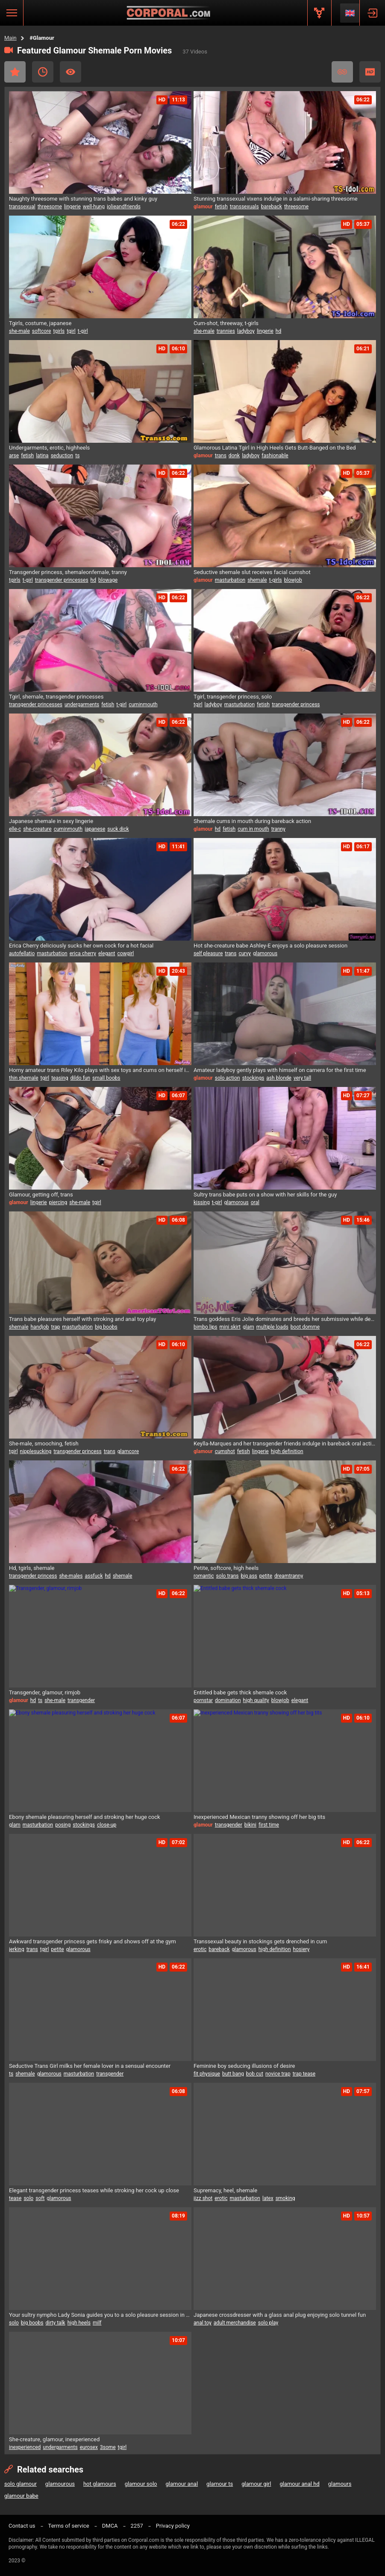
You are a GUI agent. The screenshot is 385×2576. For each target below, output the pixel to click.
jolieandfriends (124, 206)
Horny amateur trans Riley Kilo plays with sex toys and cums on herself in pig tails (100, 1070)
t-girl (83, 331)
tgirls (59, 331)
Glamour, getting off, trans (41, 1194)
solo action (227, 1078)
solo (28, 2198)
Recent (42, 72)
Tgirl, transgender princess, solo (233, 696)
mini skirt (230, 1326)
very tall (302, 1078)
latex (267, 2198)
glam (248, 1326)
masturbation (230, 580)
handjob (40, 1326)
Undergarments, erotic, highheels (49, 447)
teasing (59, 1078)
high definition (287, 1451)
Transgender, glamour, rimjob (44, 1692)
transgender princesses (61, 580)
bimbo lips (205, 1326)
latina (42, 455)
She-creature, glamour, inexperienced (54, 2439)
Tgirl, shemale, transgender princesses (56, 696)
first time (269, 1824)
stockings (253, 1078)
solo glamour (20, 2484)
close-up (106, 1824)
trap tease (304, 2073)
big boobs (106, 1326)
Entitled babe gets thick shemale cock (240, 1692)
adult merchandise (235, 2322)
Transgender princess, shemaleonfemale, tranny (68, 572)
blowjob (293, 580)
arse (14, 455)
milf (97, 2322)
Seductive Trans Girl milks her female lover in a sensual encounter (89, 2066)
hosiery (301, 1949)
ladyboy (246, 331)
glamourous (60, 2484)
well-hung (94, 206)
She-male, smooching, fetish (44, 1443)
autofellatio (22, 953)
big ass (249, 1575)
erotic (200, 1949)
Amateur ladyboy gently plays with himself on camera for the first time (280, 1070)
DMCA (110, 2526)
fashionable (275, 455)
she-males (70, 1575)
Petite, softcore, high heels (226, 1568)
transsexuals (244, 206)
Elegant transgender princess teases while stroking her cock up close (94, 2190)
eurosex (89, 2447)
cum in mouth (253, 829)
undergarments (82, 704)
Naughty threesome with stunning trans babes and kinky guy (83, 198)
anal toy (203, 2322)
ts (77, 455)
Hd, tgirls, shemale (31, 1568)
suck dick (118, 829)
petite (265, 1575)
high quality (256, 1700)
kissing (202, 1202)
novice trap (278, 2073)
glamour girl (256, 2484)
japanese (95, 829)
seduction (62, 455)
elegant (106, 953)
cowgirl (125, 953)
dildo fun (80, 1078)
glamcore (128, 1451)
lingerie (72, 206)
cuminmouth (143, 704)
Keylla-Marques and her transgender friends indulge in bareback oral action (285, 1443)
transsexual (22, 206)
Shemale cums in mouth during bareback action (252, 821)
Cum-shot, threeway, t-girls (226, 323)
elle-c (15, 829)
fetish (221, 206)
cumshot (225, 1451)
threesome (50, 206)
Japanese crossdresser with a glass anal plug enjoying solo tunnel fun (280, 2315)
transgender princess (296, 704)
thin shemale (23, 1078)
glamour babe (21, 2496)
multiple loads (272, 1326)
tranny (278, 829)
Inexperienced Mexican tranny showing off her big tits (259, 1817)
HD (370, 72)
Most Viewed (70, 72)
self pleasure (208, 953)
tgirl (71, 331)
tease (15, 2198)
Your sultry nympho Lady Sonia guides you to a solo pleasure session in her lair (100, 2315)
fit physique (207, 2073)
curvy (244, 953)
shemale (257, 580)
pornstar (203, 1700)
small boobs (106, 1078)
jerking (16, 1949)
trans (220, 455)
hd (278, 331)
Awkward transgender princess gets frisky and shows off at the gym (92, 1941)
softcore (41, 331)
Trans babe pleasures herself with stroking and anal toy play (82, 1319)
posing (63, 1824)
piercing (58, 1202)
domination (228, 1700)
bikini (250, 1824)
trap (55, 1326)
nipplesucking (36, 1451)
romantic (204, 1575)
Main (10, 38)
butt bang (233, 2073)
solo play (268, 2322)
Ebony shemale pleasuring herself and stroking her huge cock (84, 1817)
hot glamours (99, 2484)
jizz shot (203, 2198)
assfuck (94, 1575)
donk (234, 455)
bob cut (254, 2073)
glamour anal (181, 2484)
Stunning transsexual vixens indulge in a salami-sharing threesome (276, 198)
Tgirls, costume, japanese (40, 323)
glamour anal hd (299, 2484)
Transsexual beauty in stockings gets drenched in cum (260, 1941)
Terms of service (68, 2526)
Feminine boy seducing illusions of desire (244, 2066)
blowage (108, 580)
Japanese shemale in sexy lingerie (51, 821)
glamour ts (219, 2484)
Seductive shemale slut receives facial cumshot (252, 572)
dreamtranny (288, 1575)
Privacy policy (173, 2526)
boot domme (305, 1326)
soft (39, 2198)
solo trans (227, 1575)
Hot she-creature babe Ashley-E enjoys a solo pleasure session (270, 945)
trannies (226, 331)
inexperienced (25, 2447)
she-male (19, 331)
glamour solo (141, 2484)
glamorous (265, 953)
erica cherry (83, 953)
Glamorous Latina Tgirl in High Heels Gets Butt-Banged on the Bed (275, 447)
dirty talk (55, 2322)
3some (108, 2447)
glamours (340, 2484)
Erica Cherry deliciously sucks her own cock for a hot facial (81, 945)
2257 (137, 2526)
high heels (79, 2322)
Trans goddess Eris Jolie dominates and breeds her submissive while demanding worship (285, 1319)
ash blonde (278, 1078)
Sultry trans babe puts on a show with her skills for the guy (265, 1194)
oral (255, 1202)
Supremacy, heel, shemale (225, 2190)
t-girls (275, 580)
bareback (271, 206)
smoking (285, 2198)
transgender (81, 1700)
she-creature (37, 829)
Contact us (22, 2526)
